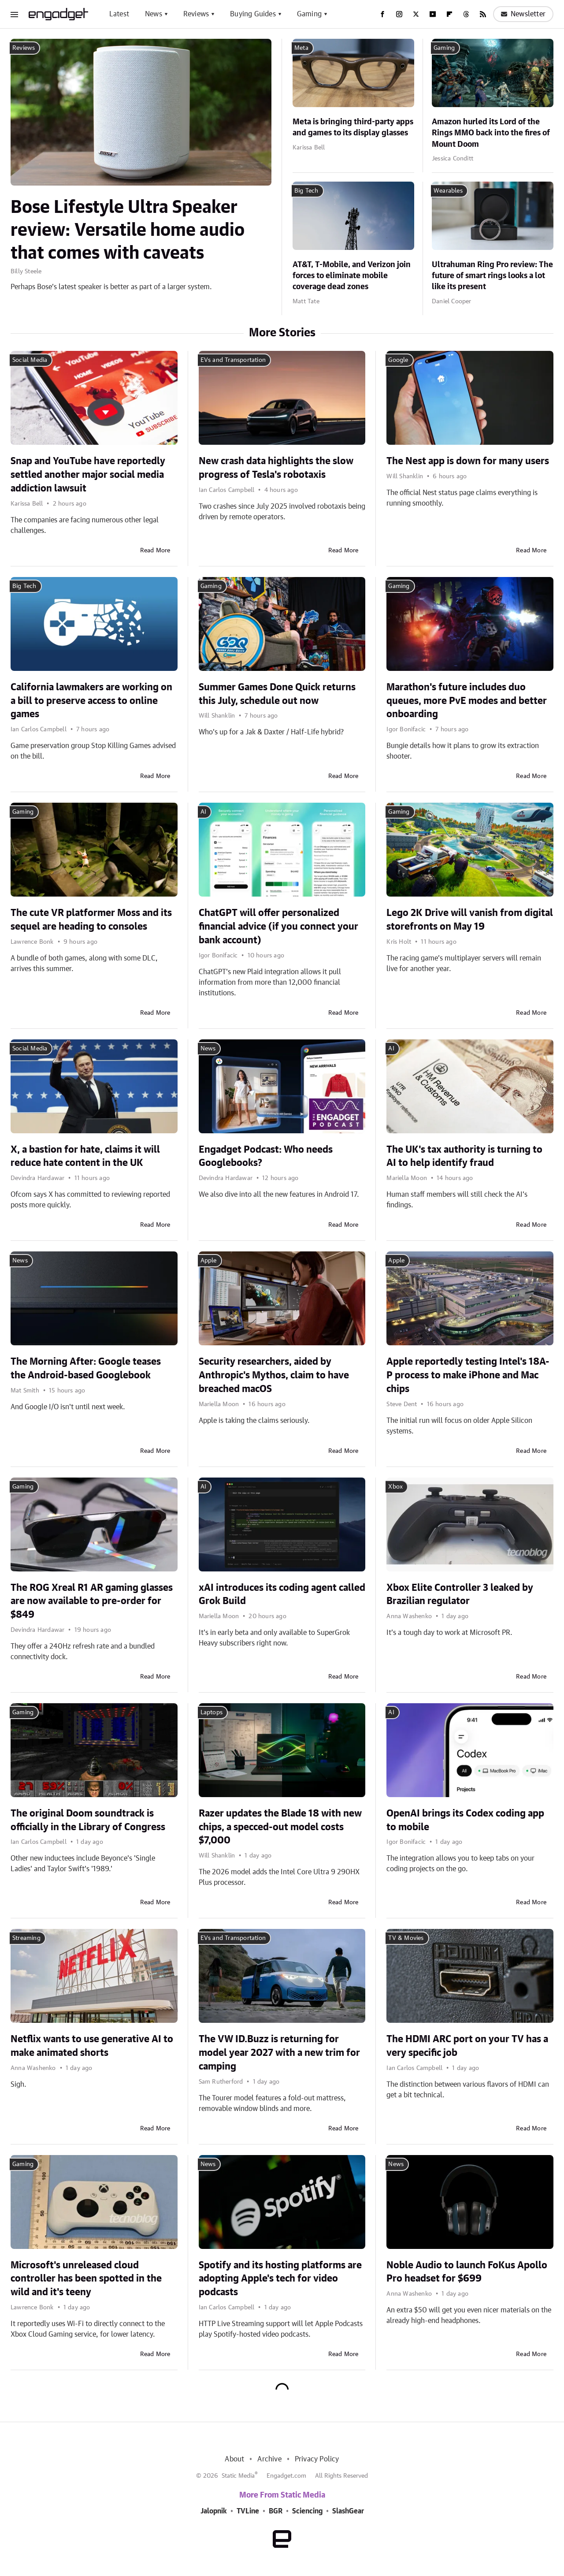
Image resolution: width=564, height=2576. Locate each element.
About (234, 2459)
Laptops (211, 1712)
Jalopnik (213, 2511)
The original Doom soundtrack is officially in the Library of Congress (88, 1820)
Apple (208, 1261)
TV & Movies (405, 1938)
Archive (269, 2459)
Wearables (448, 191)
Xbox (395, 1487)
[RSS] (483, 14)
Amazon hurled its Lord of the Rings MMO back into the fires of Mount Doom (491, 133)
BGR (275, 2511)
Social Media (29, 360)
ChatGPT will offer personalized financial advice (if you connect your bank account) (278, 926)
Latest (119, 14)
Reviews (196, 14)
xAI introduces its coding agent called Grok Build (282, 1594)
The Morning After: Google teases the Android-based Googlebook (86, 1368)
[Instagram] (399, 14)
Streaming (26, 1938)
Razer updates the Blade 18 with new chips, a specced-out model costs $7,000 (280, 1827)
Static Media (238, 2476)
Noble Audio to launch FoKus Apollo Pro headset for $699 (466, 2272)
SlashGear (348, 2511)
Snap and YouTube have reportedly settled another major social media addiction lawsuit (88, 474)
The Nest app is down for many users (467, 461)
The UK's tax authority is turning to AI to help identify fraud (464, 1156)
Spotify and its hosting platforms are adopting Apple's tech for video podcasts (280, 2278)
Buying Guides (253, 14)
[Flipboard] (449, 14)
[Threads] (466, 14)
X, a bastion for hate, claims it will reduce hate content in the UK (85, 1156)
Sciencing (307, 2511)
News (153, 14)
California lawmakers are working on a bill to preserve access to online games (91, 700)
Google (398, 360)
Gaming (309, 14)
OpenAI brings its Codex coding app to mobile (465, 1820)
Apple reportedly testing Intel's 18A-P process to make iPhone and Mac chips (467, 1375)
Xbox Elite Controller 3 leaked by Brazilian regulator (459, 1594)
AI (203, 812)
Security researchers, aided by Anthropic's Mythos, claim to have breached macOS (274, 1375)
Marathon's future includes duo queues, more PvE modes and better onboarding (466, 700)
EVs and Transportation (233, 360)
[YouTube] (432, 14)
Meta (301, 48)
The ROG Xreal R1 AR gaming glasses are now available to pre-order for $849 (92, 1601)
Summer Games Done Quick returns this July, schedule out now (277, 694)
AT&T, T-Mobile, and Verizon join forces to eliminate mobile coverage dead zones (352, 276)
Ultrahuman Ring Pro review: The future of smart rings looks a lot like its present (492, 276)
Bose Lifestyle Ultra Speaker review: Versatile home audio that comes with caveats (128, 230)
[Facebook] (382, 14)
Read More (155, 550)
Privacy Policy (317, 2459)
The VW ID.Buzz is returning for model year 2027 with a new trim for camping (279, 2052)
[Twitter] (416, 14)
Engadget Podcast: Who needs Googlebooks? (266, 1156)
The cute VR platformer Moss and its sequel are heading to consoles (91, 919)
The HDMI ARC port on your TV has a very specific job (467, 2046)
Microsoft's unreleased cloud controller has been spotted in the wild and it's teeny (86, 2278)
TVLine (248, 2511)
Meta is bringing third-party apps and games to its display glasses (353, 127)
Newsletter (523, 14)
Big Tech (306, 191)
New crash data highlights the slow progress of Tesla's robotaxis (276, 468)
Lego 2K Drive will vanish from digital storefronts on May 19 (469, 919)
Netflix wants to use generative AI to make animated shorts (92, 2046)
